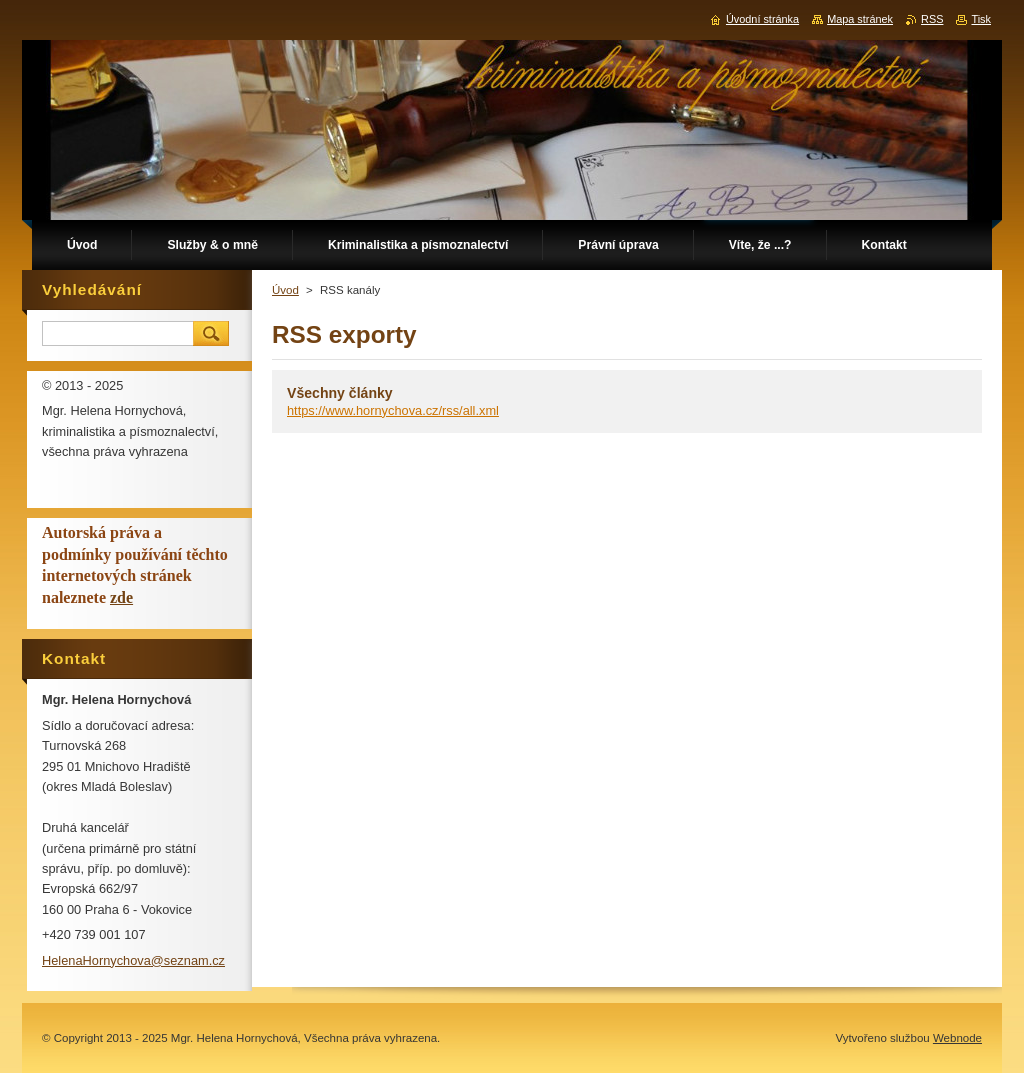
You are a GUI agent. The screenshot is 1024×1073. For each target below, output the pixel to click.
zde (121, 597)
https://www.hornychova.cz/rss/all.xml (393, 410)
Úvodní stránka (762, 19)
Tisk (981, 19)
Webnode (957, 1038)
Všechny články (340, 393)
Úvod (285, 290)
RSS (932, 19)
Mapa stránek (860, 19)
